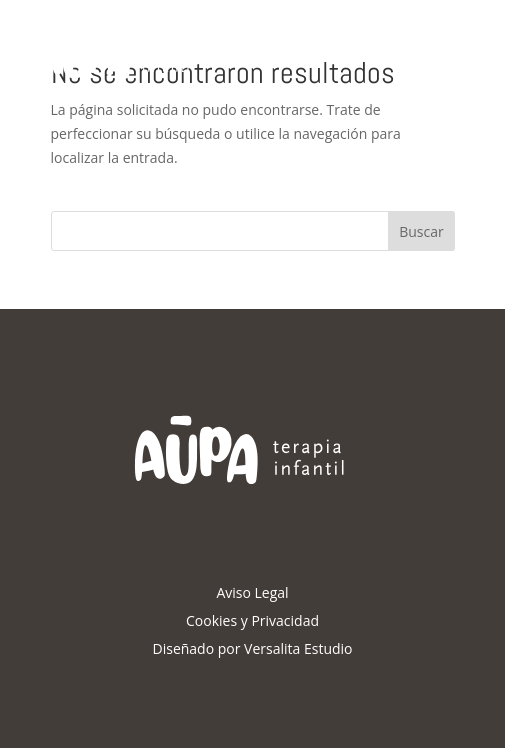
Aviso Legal (252, 592)
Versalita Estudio (298, 648)
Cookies (211, 620)
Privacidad (285, 620)
